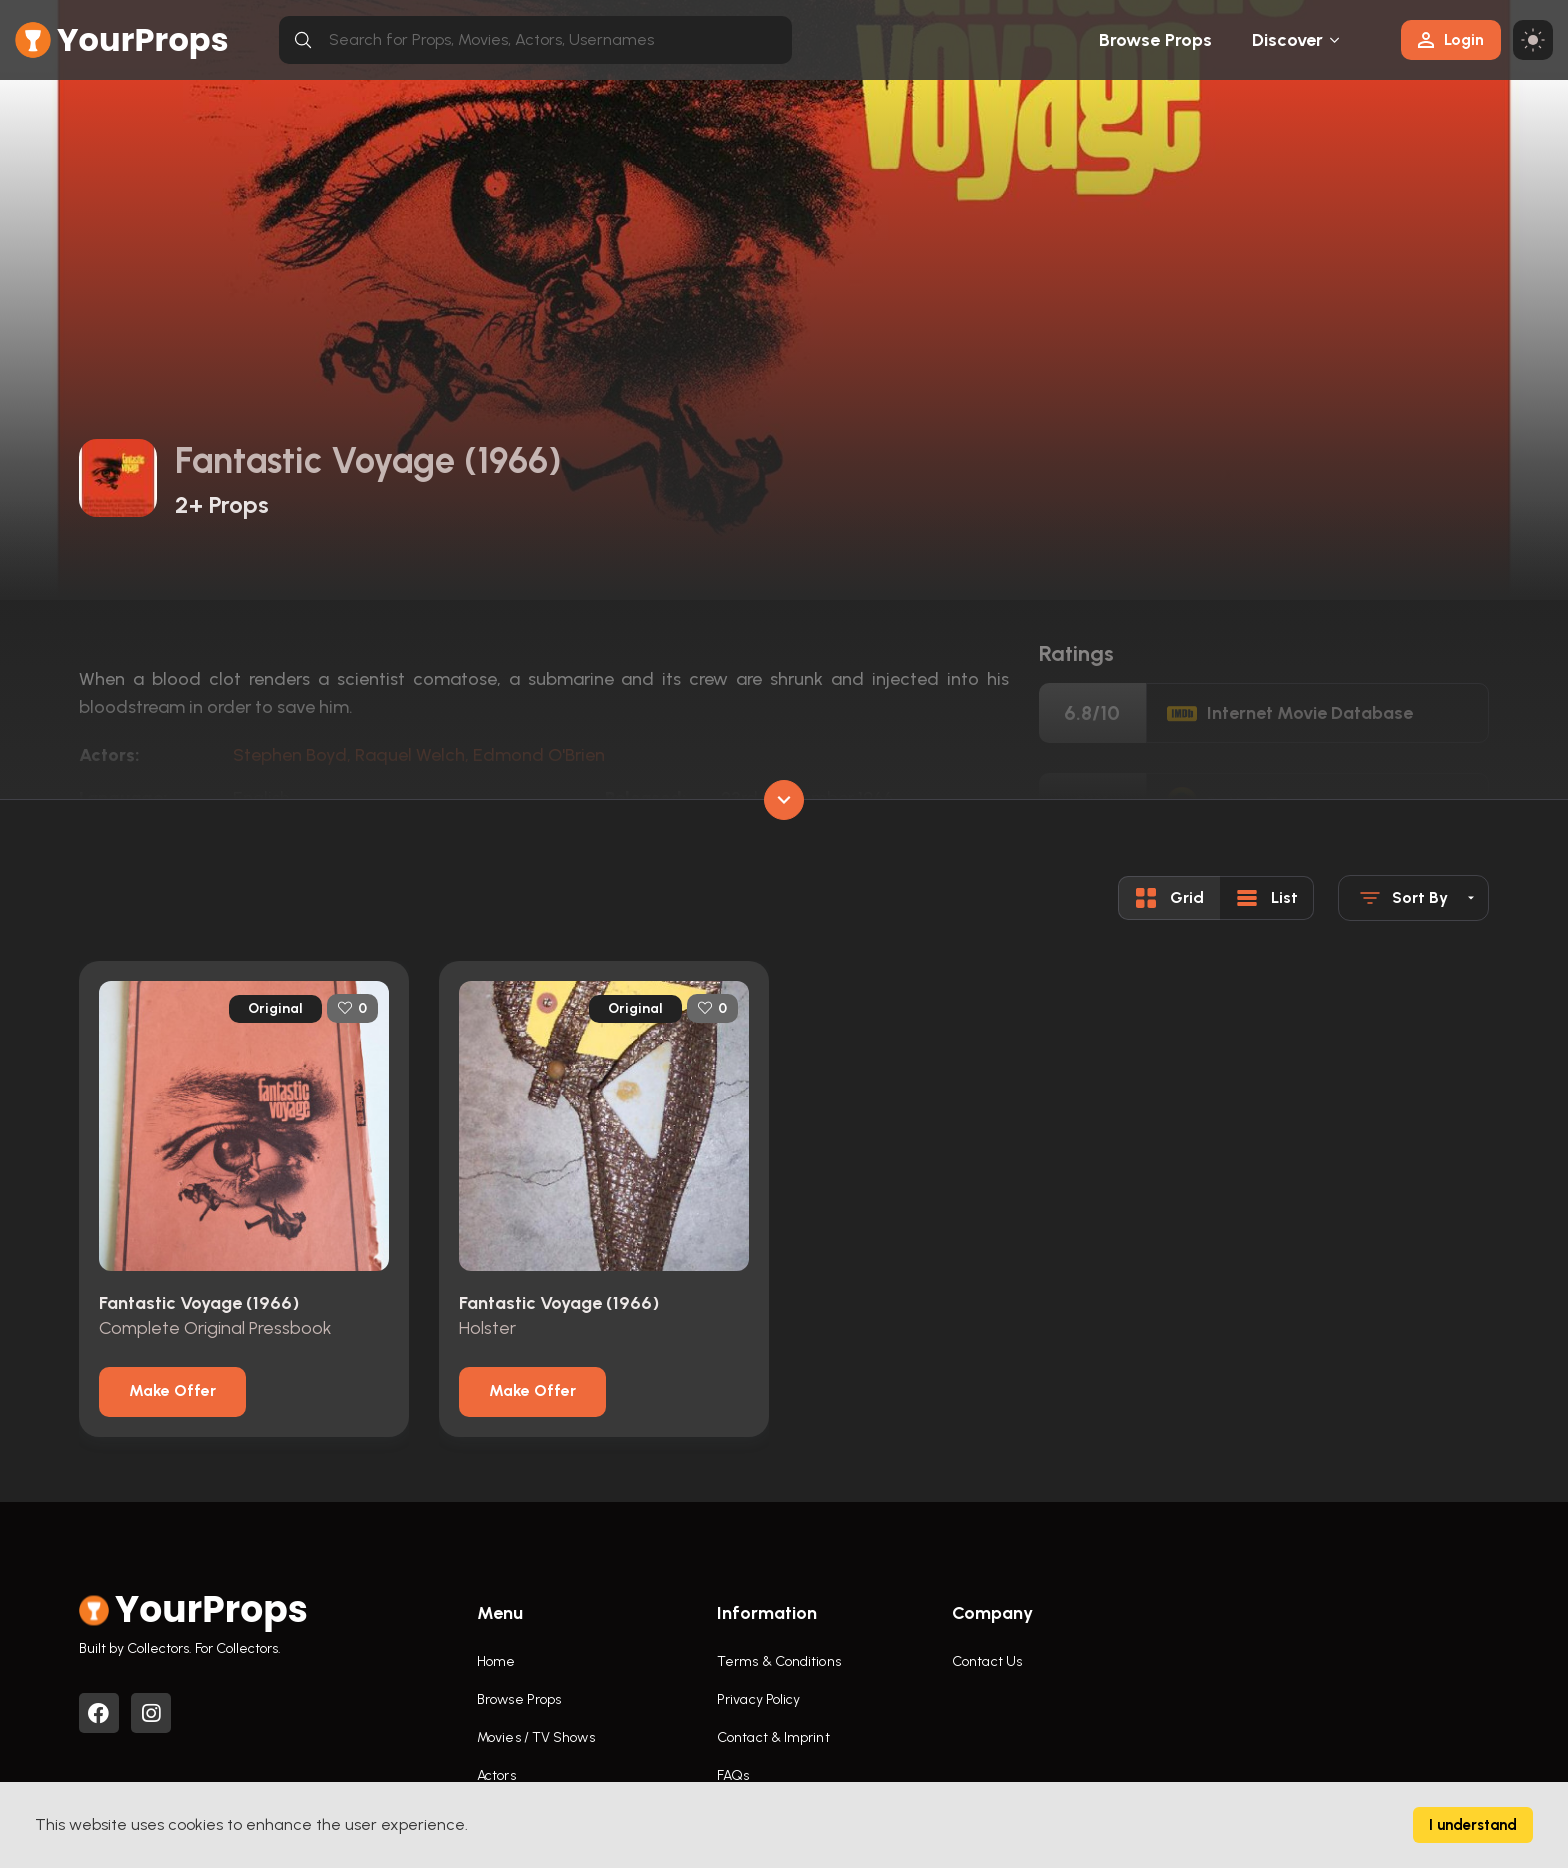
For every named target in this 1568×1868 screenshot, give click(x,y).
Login (1451, 39)
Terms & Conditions (779, 1661)
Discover (1288, 40)
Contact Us (987, 1661)
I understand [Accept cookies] (1473, 1825)
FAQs (733, 1775)
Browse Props (1155, 40)
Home (496, 1661)
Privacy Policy (758, 1699)
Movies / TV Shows (536, 1737)
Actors (496, 1775)
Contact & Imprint (773, 1737)
